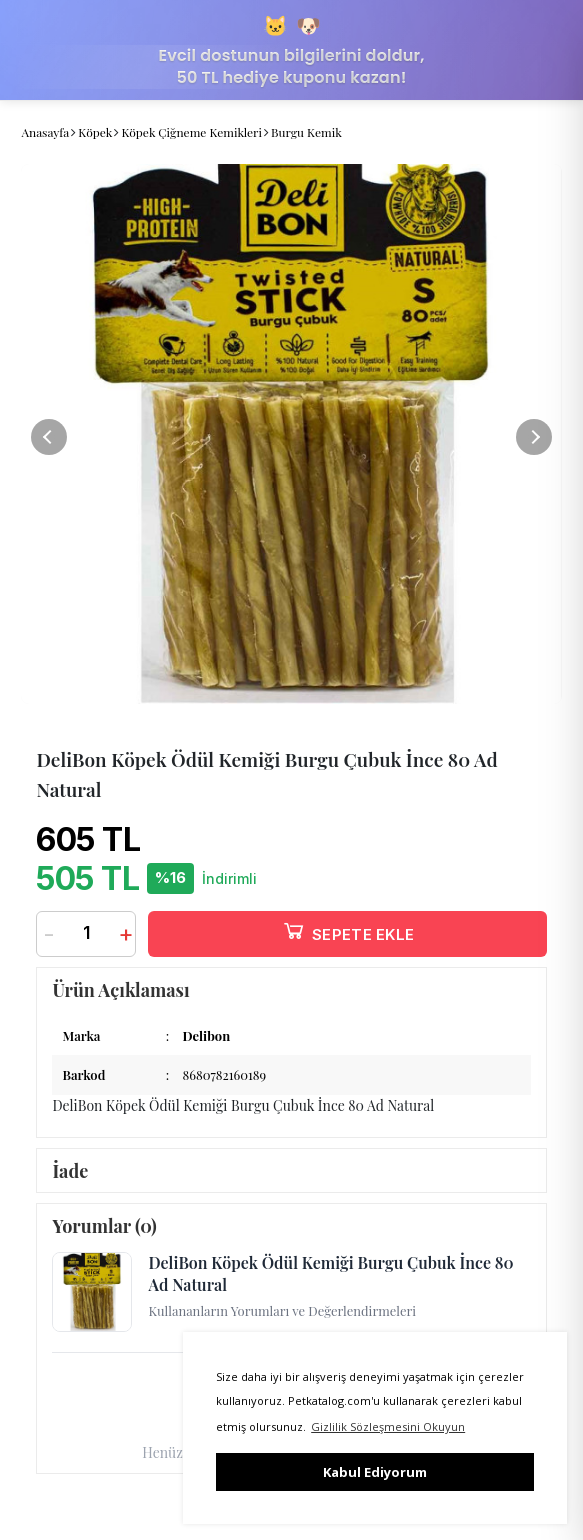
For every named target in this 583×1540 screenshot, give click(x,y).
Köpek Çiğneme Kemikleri (191, 132)
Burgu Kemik (306, 132)
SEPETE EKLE (348, 930)
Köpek (95, 132)
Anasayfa (45, 132)
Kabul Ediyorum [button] (375, 1472)
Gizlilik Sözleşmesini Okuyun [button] (388, 1426)
